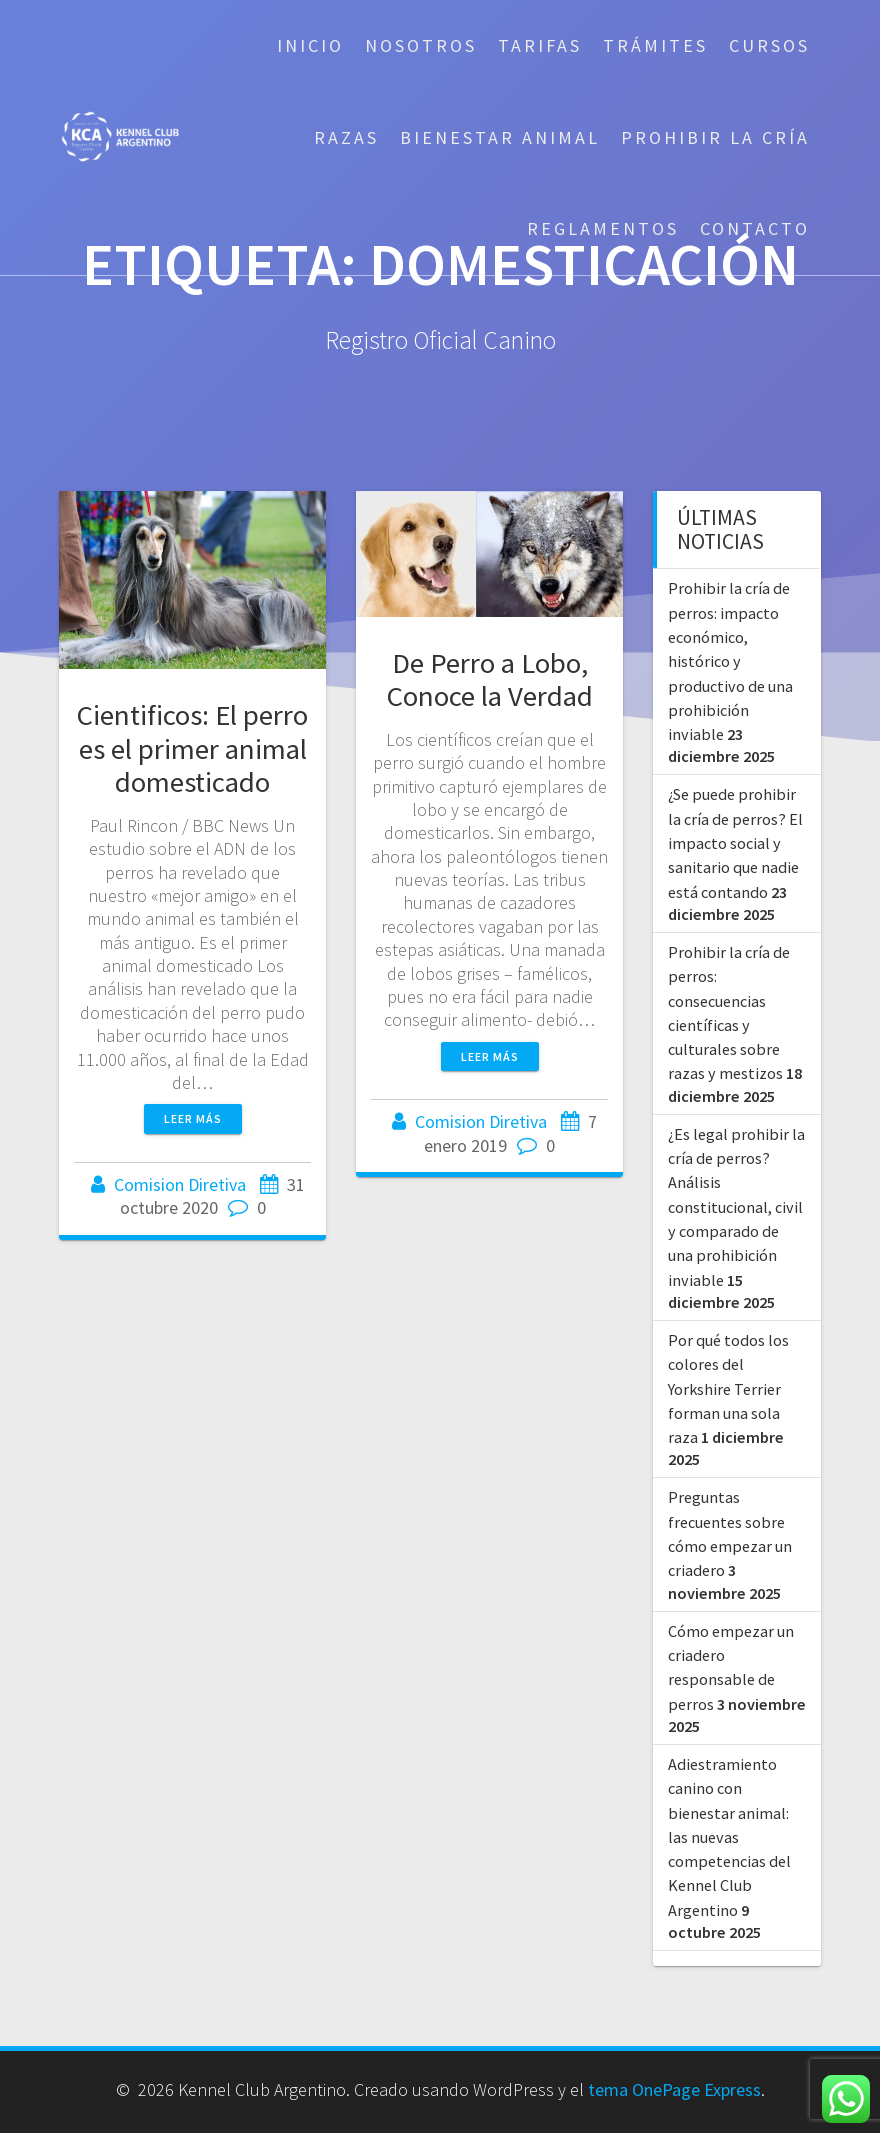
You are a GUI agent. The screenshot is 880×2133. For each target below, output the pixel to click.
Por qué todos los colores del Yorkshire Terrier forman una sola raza (728, 1388)
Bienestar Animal (500, 137)
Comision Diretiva (180, 1184)
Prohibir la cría (715, 137)
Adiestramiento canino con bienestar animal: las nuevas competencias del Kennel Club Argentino (729, 1837)
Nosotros (421, 45)
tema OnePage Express (674, 2089)
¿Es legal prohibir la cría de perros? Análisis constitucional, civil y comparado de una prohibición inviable (736, 1207)
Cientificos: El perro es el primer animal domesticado (192, 748)
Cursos (769, 45)
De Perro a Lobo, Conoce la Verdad (490, 679)
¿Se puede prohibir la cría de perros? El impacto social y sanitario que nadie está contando (735, 842)
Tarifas (540, 45)
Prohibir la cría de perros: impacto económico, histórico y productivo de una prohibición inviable (730, 661)
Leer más (193, 1118)
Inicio (310, 45)
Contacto (755, 228)
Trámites (655, 45)
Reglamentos (603, 228)
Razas (346, 137)
